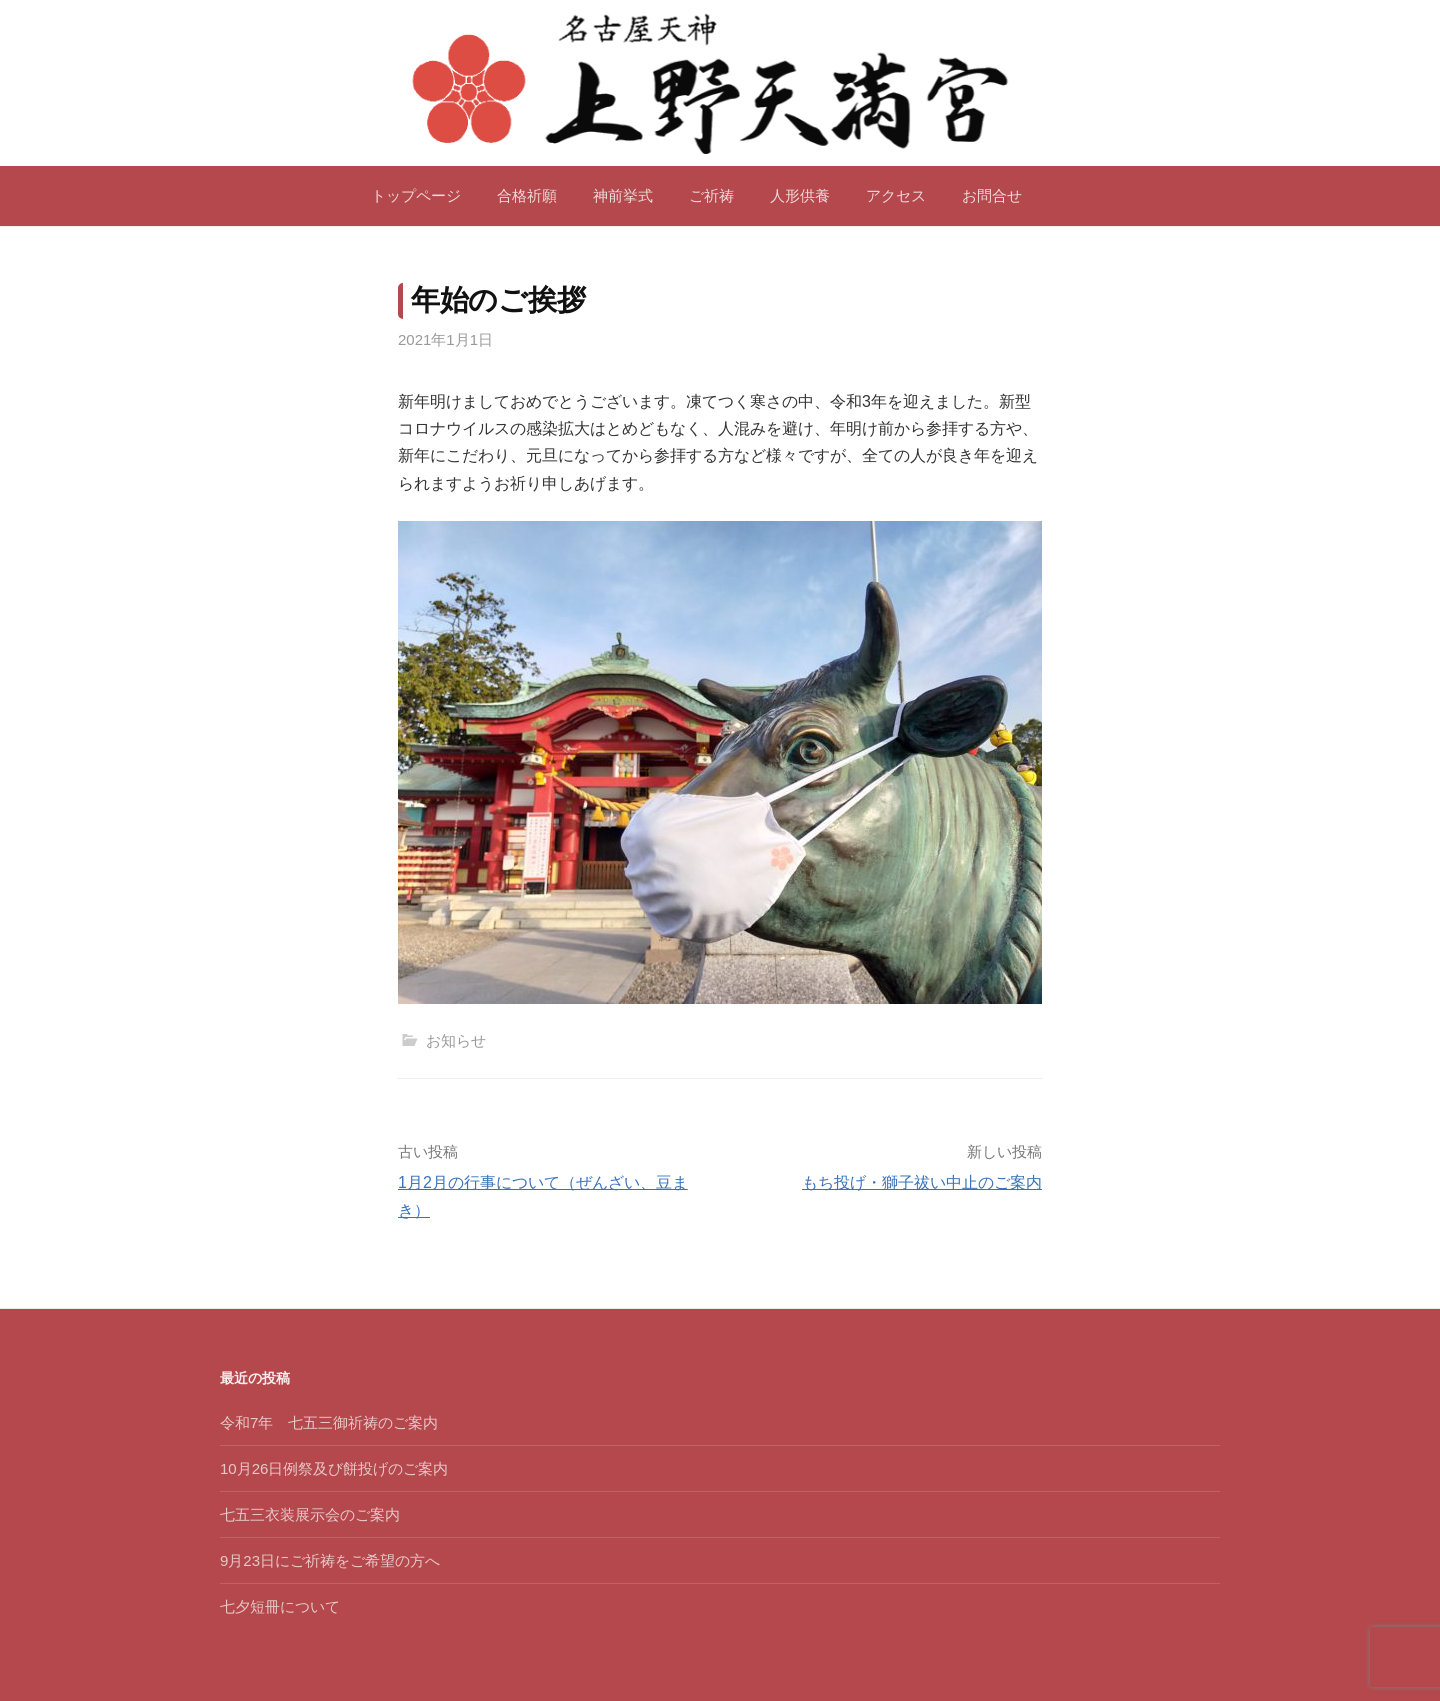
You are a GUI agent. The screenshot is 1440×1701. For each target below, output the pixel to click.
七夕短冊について (280, 1606)
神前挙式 (623, 195)
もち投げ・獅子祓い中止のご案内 (922, 1182)
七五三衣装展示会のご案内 (310, 1514)
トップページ (416, 195)
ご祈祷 (711, 195)
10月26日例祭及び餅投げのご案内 (334, 1468)
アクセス (896, 195)
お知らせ (456, 1040)
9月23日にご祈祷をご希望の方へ (330, 1560)
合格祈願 (527, 195)
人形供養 (800, 195)
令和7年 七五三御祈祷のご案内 (329, 1422)
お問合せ (992, 195)
